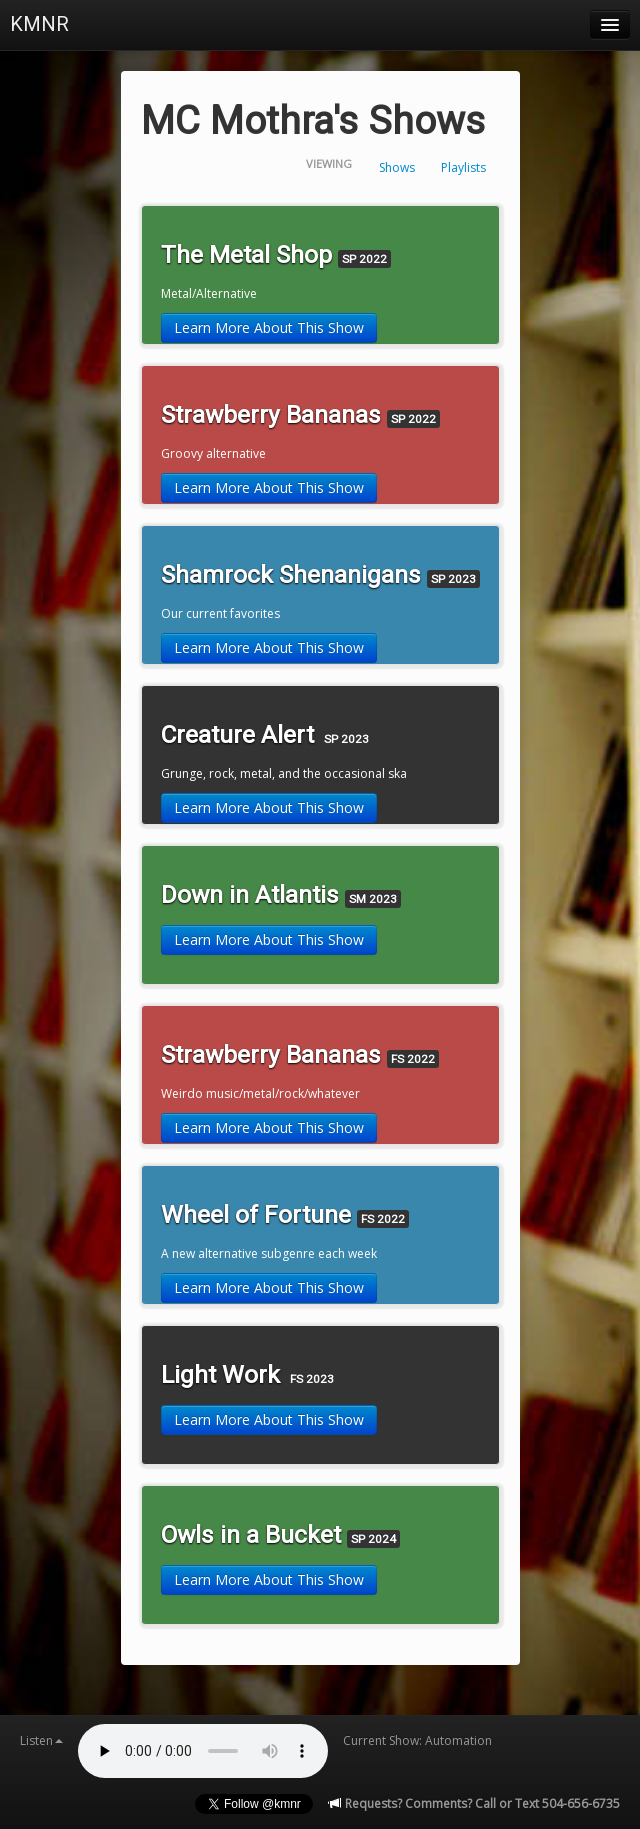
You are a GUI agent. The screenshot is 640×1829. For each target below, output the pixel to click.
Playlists (463, 167)
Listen (41, 1740)
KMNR (39, 24)
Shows (397, 167)
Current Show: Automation (417, 1740)
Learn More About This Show (269, 327)
